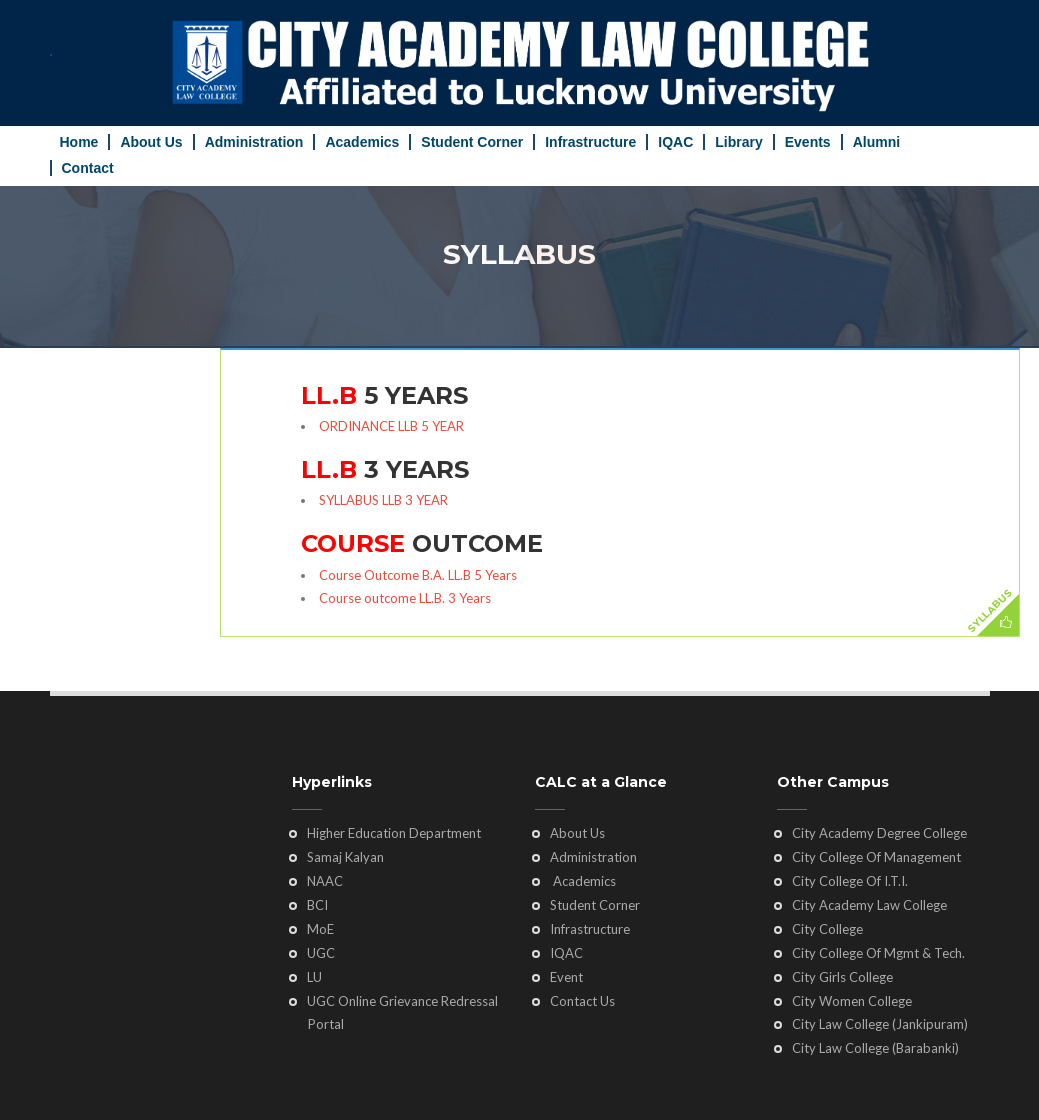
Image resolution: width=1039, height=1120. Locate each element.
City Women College (852, 1001)
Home (79, 142)
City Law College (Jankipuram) (880, 1024)
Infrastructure (590, 142)
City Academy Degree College (879, 833)
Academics (362, 142)
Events (808, 142)
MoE (320, 929)
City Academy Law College (869, 905)
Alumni (876, 142)
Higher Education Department (394, 833)
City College (827, 929)
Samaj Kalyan (345, 857)
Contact (88, 168)
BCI (317, 905)
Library (738, 142)
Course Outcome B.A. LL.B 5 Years (418, 575)
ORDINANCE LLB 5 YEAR (391, 426)
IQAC (675, 142)
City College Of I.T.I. (850, 881)
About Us (151, 142)
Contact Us (582, 1001)
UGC (321, 953)
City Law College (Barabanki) (875, 1048)
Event (566, 977)
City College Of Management (876, 857)
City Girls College (842, 977)
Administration (254, 142)
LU (314, 977)
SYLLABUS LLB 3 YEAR (383, 500)
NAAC (325, 881)
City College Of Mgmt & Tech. (878, 953)
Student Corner (472, 142)
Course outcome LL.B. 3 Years (405, 598)
